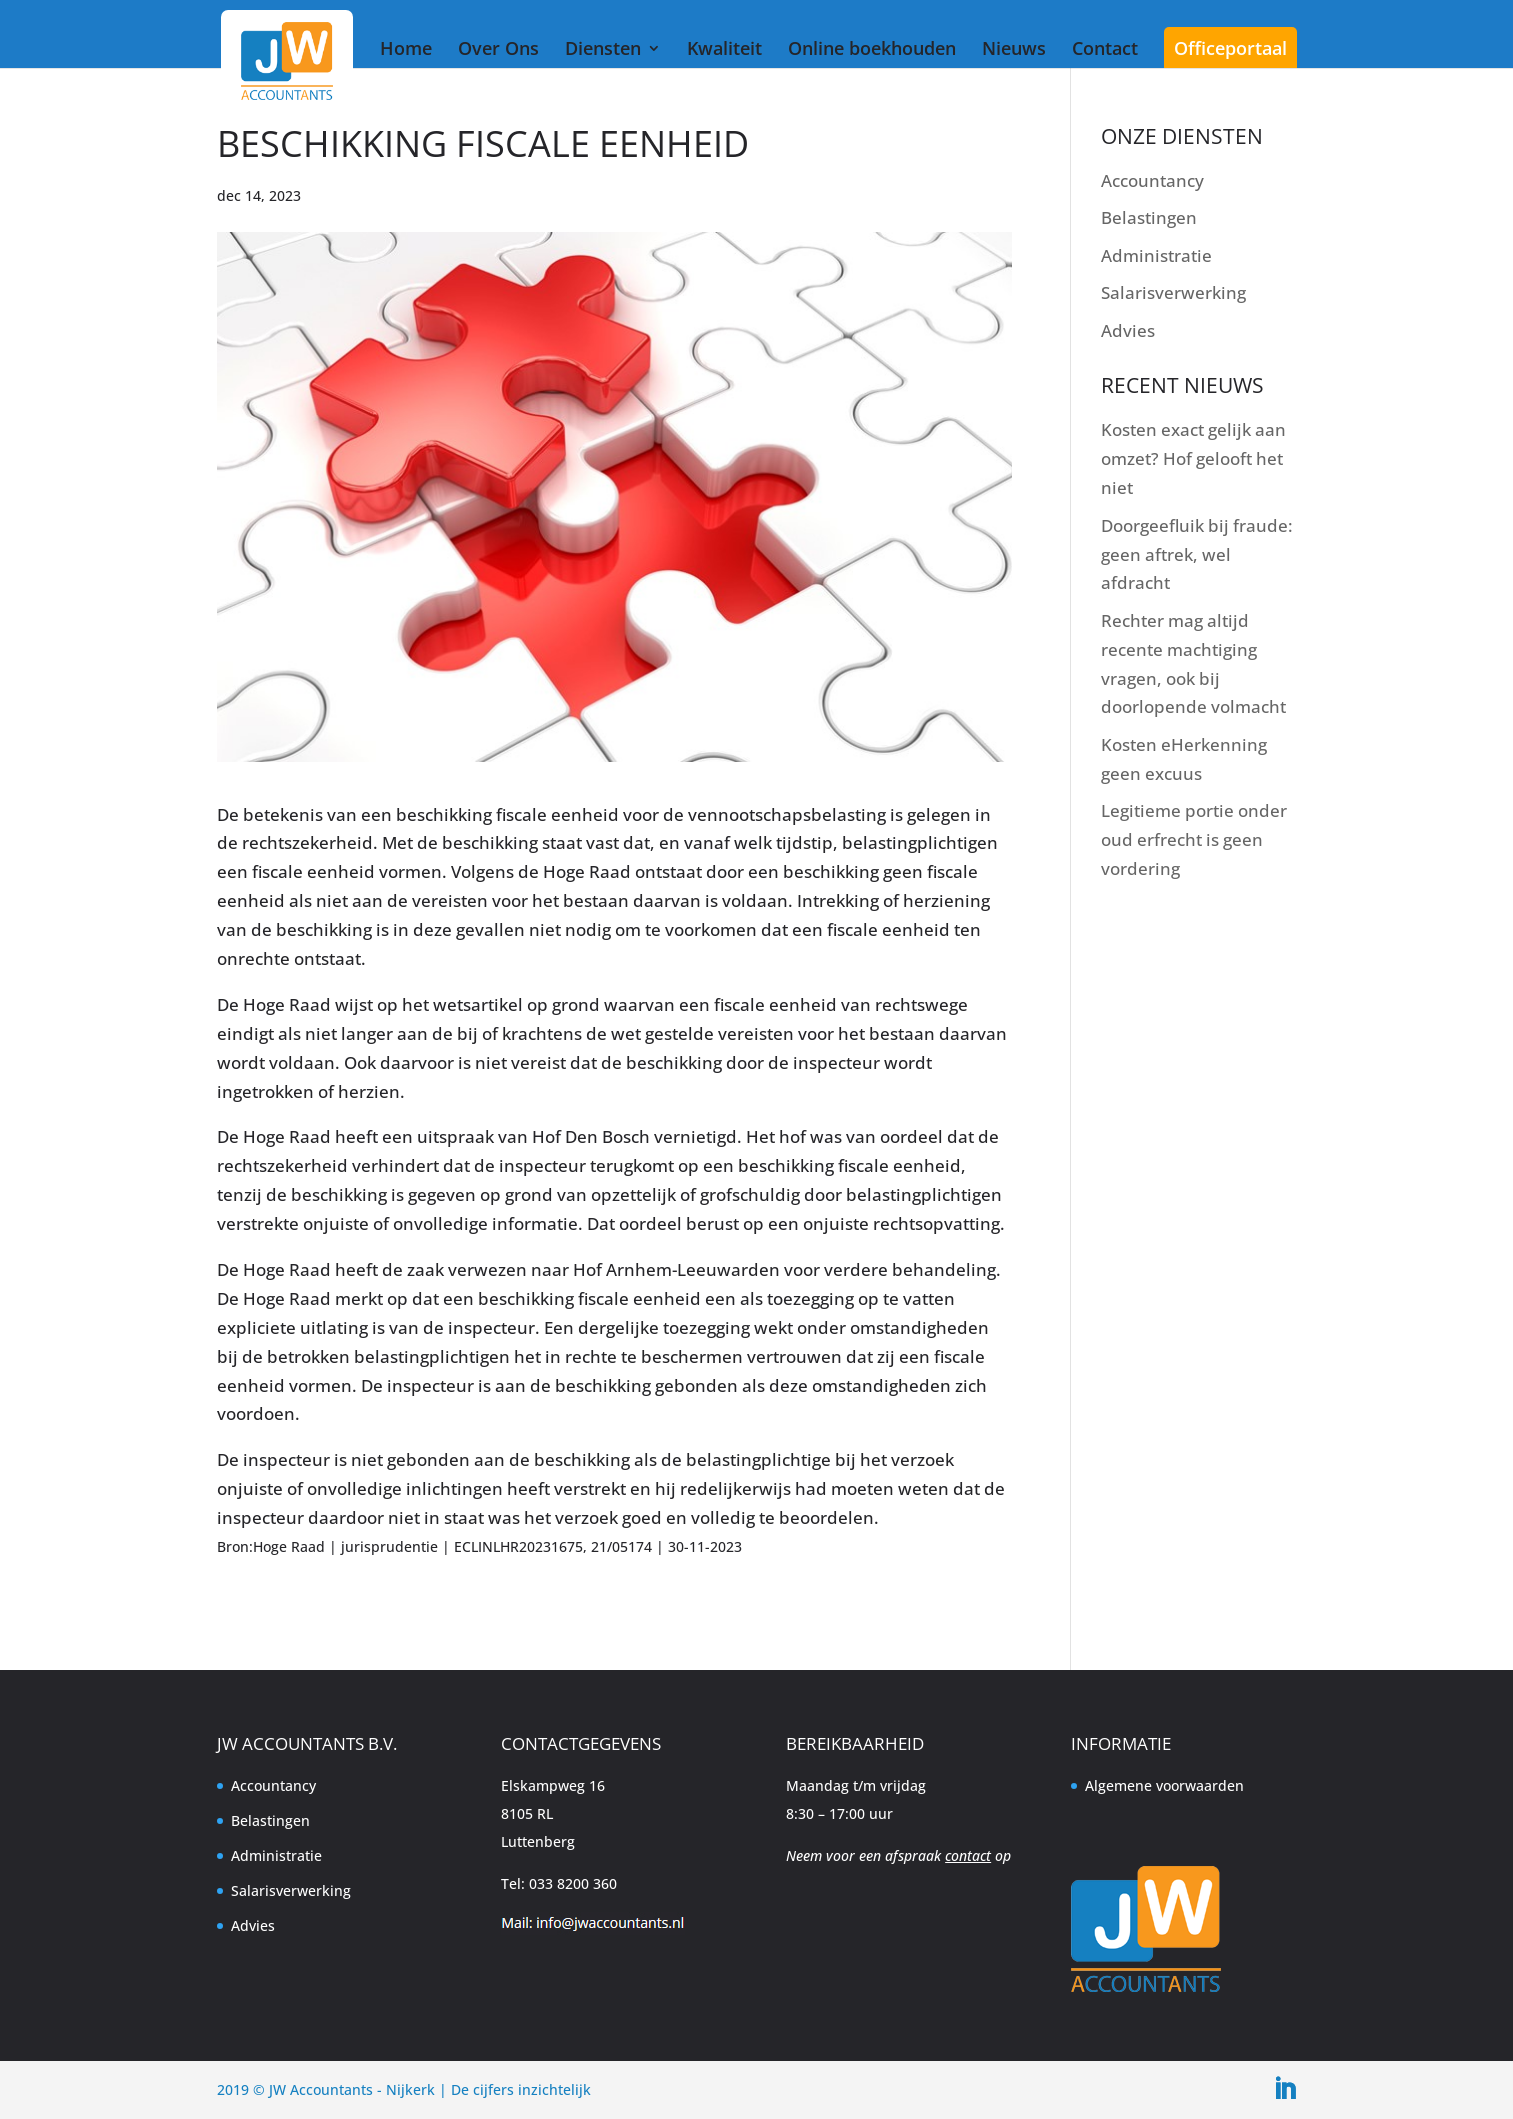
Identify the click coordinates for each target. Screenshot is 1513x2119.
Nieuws (1014, 48)
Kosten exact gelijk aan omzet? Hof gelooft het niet (1193, 458)
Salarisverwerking (1173, 292)
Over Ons (498, 48)
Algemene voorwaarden (1164, 1785)
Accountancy (1152, 180)
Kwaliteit (724, 48)
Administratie (1156, 255)
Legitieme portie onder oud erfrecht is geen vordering (1194, 839)
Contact (1105, 48)
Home (406, 48)
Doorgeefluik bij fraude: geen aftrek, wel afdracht (1197, 554)
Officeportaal (1230, 48)
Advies (1128, 330)
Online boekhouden (872, 48)
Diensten (603, 48)
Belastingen (1149, 217)
